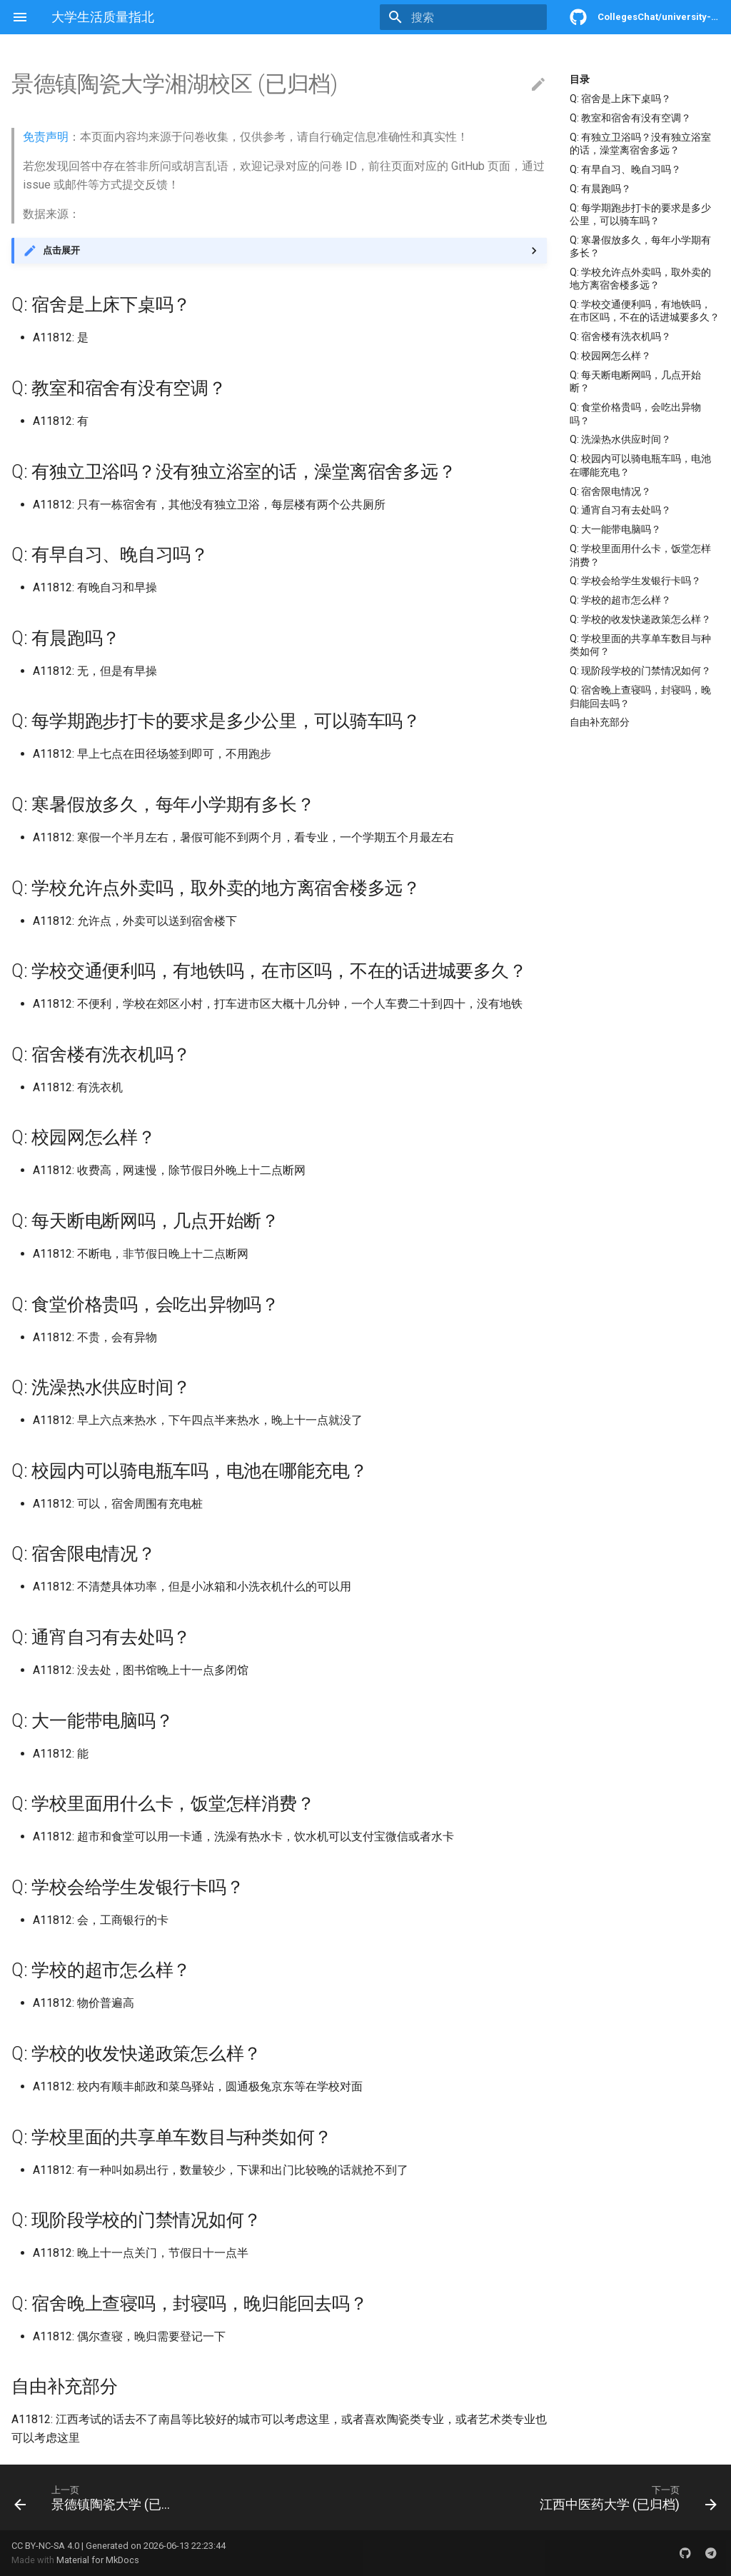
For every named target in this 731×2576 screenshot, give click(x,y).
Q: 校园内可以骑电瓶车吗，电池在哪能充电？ (640, 465)
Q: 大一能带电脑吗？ (615, 529)
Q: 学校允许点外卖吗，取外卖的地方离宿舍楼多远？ (640, 278)
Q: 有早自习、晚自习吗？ (625, 169)
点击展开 (61, 250)
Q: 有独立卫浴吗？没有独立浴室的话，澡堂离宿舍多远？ (640, 143)
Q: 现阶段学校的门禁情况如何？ (640, 670)
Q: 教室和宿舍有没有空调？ (630, 118)
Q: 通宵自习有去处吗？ (620, 510)
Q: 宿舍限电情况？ (610, 491)
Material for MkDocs (97, 2560)
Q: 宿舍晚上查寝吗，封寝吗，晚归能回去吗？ (640, 696)
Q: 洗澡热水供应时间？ (620, 439)
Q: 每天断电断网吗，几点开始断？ (635, 381)
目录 (580, 79)
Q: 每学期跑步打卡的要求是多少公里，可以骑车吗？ (640, 214)
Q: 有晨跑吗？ (600, 188)
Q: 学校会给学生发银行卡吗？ (635, 580)
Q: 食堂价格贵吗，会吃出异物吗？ (635, 413)
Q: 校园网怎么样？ (610, 355)
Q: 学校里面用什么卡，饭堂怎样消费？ (640, 555)
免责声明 (46, 137)
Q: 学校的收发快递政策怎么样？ (640, 619)
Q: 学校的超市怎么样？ (620, 600)
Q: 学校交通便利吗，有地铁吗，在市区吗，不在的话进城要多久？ (645, 311)
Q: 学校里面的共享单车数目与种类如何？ (640, 645)
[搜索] (463, 17)
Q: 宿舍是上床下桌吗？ (620, 98)
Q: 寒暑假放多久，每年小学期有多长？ (640, 246)
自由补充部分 (600, 722)
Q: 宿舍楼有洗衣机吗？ (620, 336)
